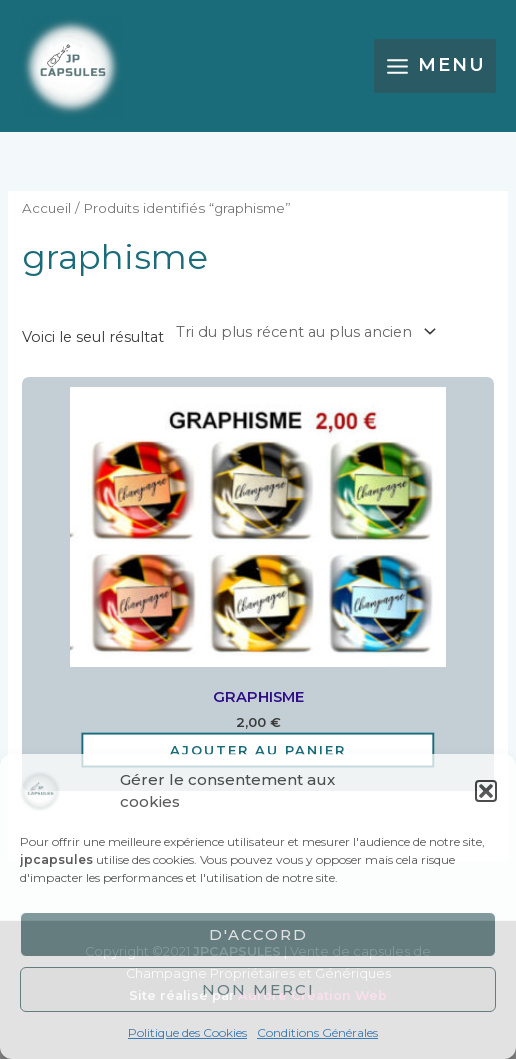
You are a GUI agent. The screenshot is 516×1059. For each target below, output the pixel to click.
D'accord (258, 934)
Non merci (258, 989)
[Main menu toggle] (435, 66)
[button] (486, 791)
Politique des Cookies (187, 1032)
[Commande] (302, 331)
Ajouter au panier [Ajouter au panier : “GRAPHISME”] (258, 749)
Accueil (46, 208)
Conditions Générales (317, 1032)
